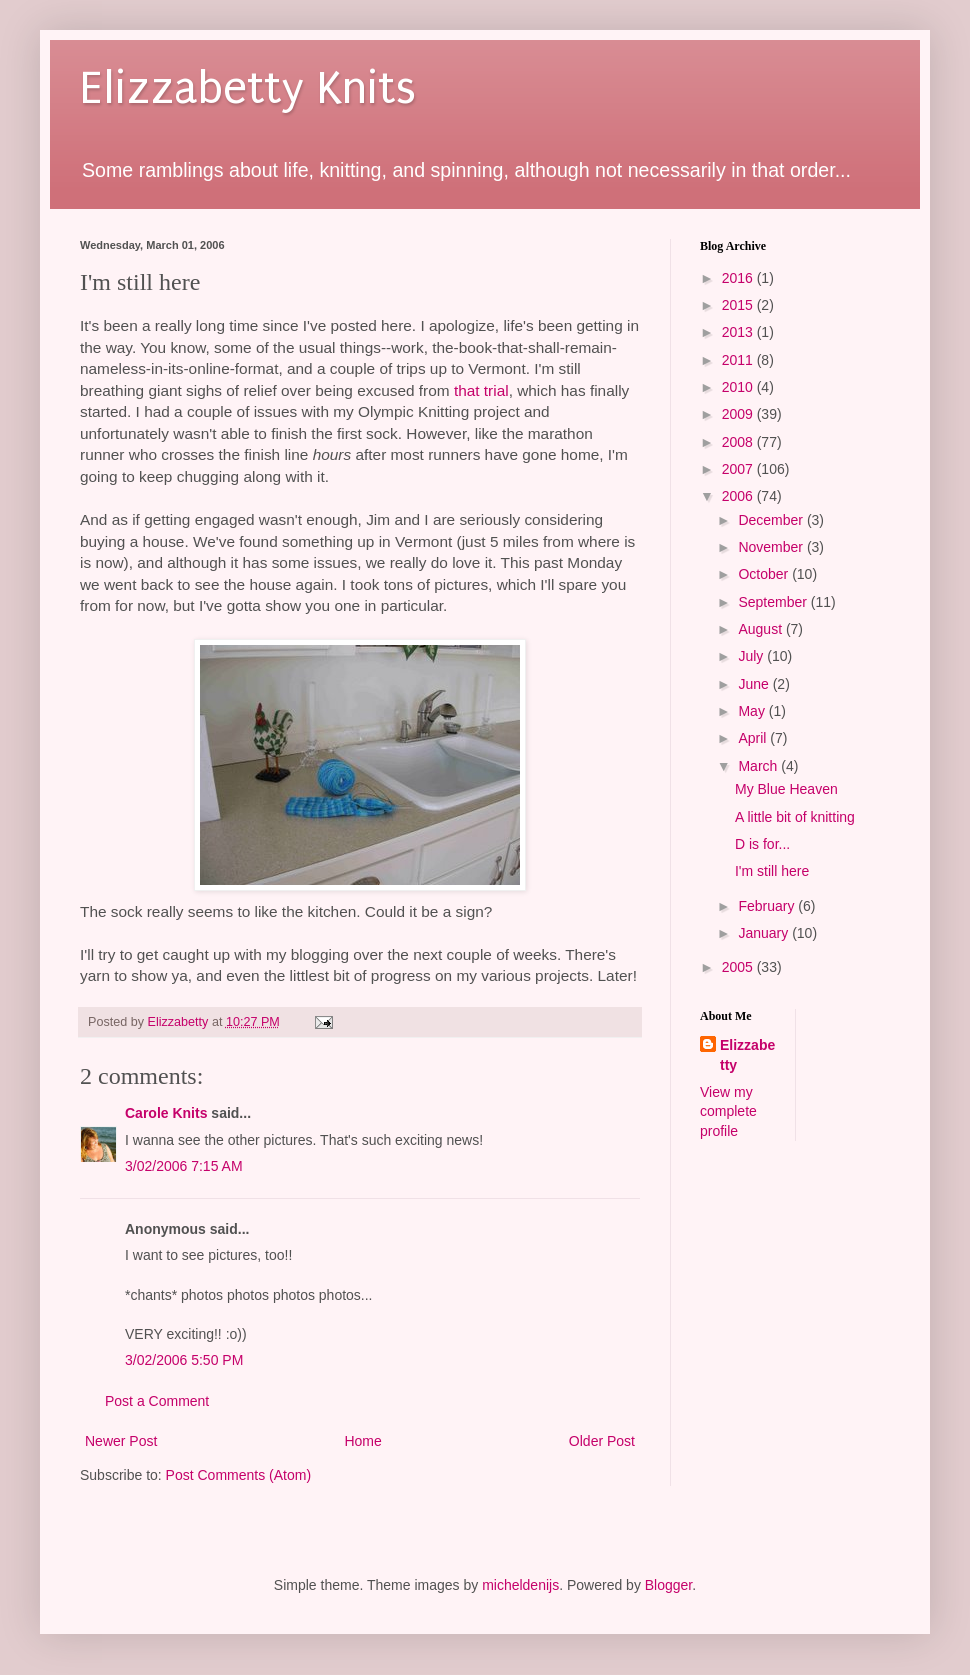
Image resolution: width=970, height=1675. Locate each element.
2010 (739, 387)
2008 (739, 442)
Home (362, 1441)
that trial (481, 390)
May (753, 711)
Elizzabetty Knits (248, 88)
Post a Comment (157, 1401)
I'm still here (772, 871)
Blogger (668, 1585)
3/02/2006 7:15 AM (184, 1166)
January (765, 933)
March (759, 766)
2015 (739, 305)
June (755, 684)
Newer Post (121, 1441)
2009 (739, 414)
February (768, 906)
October (765, 574)
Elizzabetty (747, 1055)
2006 (739, 496)
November (772, 547)
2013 (739, 332)
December (772, 520)
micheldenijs (520, 1585)
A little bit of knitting (795, 817)
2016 (739, 278)
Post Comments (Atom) (238, 1475)
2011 (739, 360)
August (761, 629)
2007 (739, 469)
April (754, 738)
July (752, 656)
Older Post (602, 1441)
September (774, 602)
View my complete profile (728, 1111)
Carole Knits (166, 1113)
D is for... (762, 844)
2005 (739, 967)
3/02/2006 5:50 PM (184, 1360)
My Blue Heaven (786, 789)
